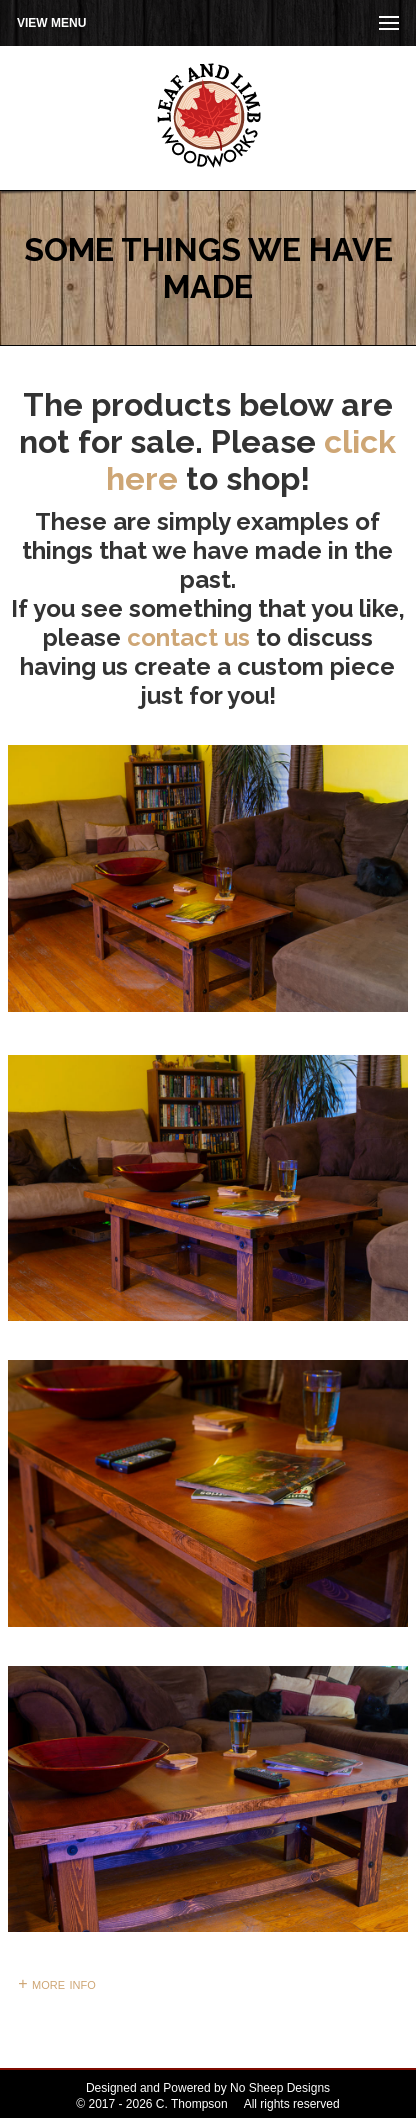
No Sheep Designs (280, 2088)
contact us (188, 637)
